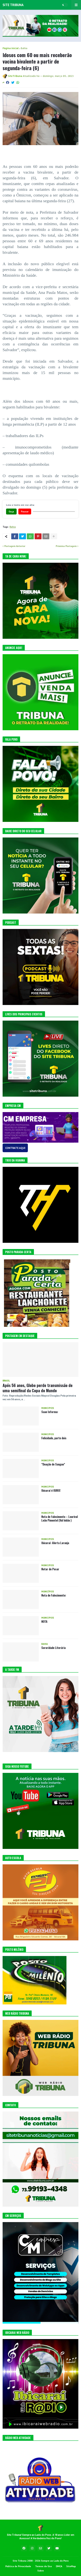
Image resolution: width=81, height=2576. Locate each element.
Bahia (24, 48)
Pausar (25, 511)
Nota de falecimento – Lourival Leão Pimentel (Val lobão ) (59, 1518)
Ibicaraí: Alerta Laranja (55, 1543)
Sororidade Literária (53, 1648)
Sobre (40, 2570)
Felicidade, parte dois (53, 1438)
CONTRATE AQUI (15, 1148)
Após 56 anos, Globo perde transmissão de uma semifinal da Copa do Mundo (38, 1388)
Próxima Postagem (66, 546)
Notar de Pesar (50, 1569)
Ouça (11, 511)
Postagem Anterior (14, 546)
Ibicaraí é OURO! (50, 1490)
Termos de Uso (43, 2566)
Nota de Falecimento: (53, 1595)
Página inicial (11, 48)
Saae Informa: (49, 1412)
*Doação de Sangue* (53, 1464)
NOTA (44, 1621)
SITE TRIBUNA (13, 5)
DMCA (59, 2566)
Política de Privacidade (18, 2566)
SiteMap (71, 2566)
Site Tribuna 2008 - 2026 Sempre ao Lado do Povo (41, 2560)
